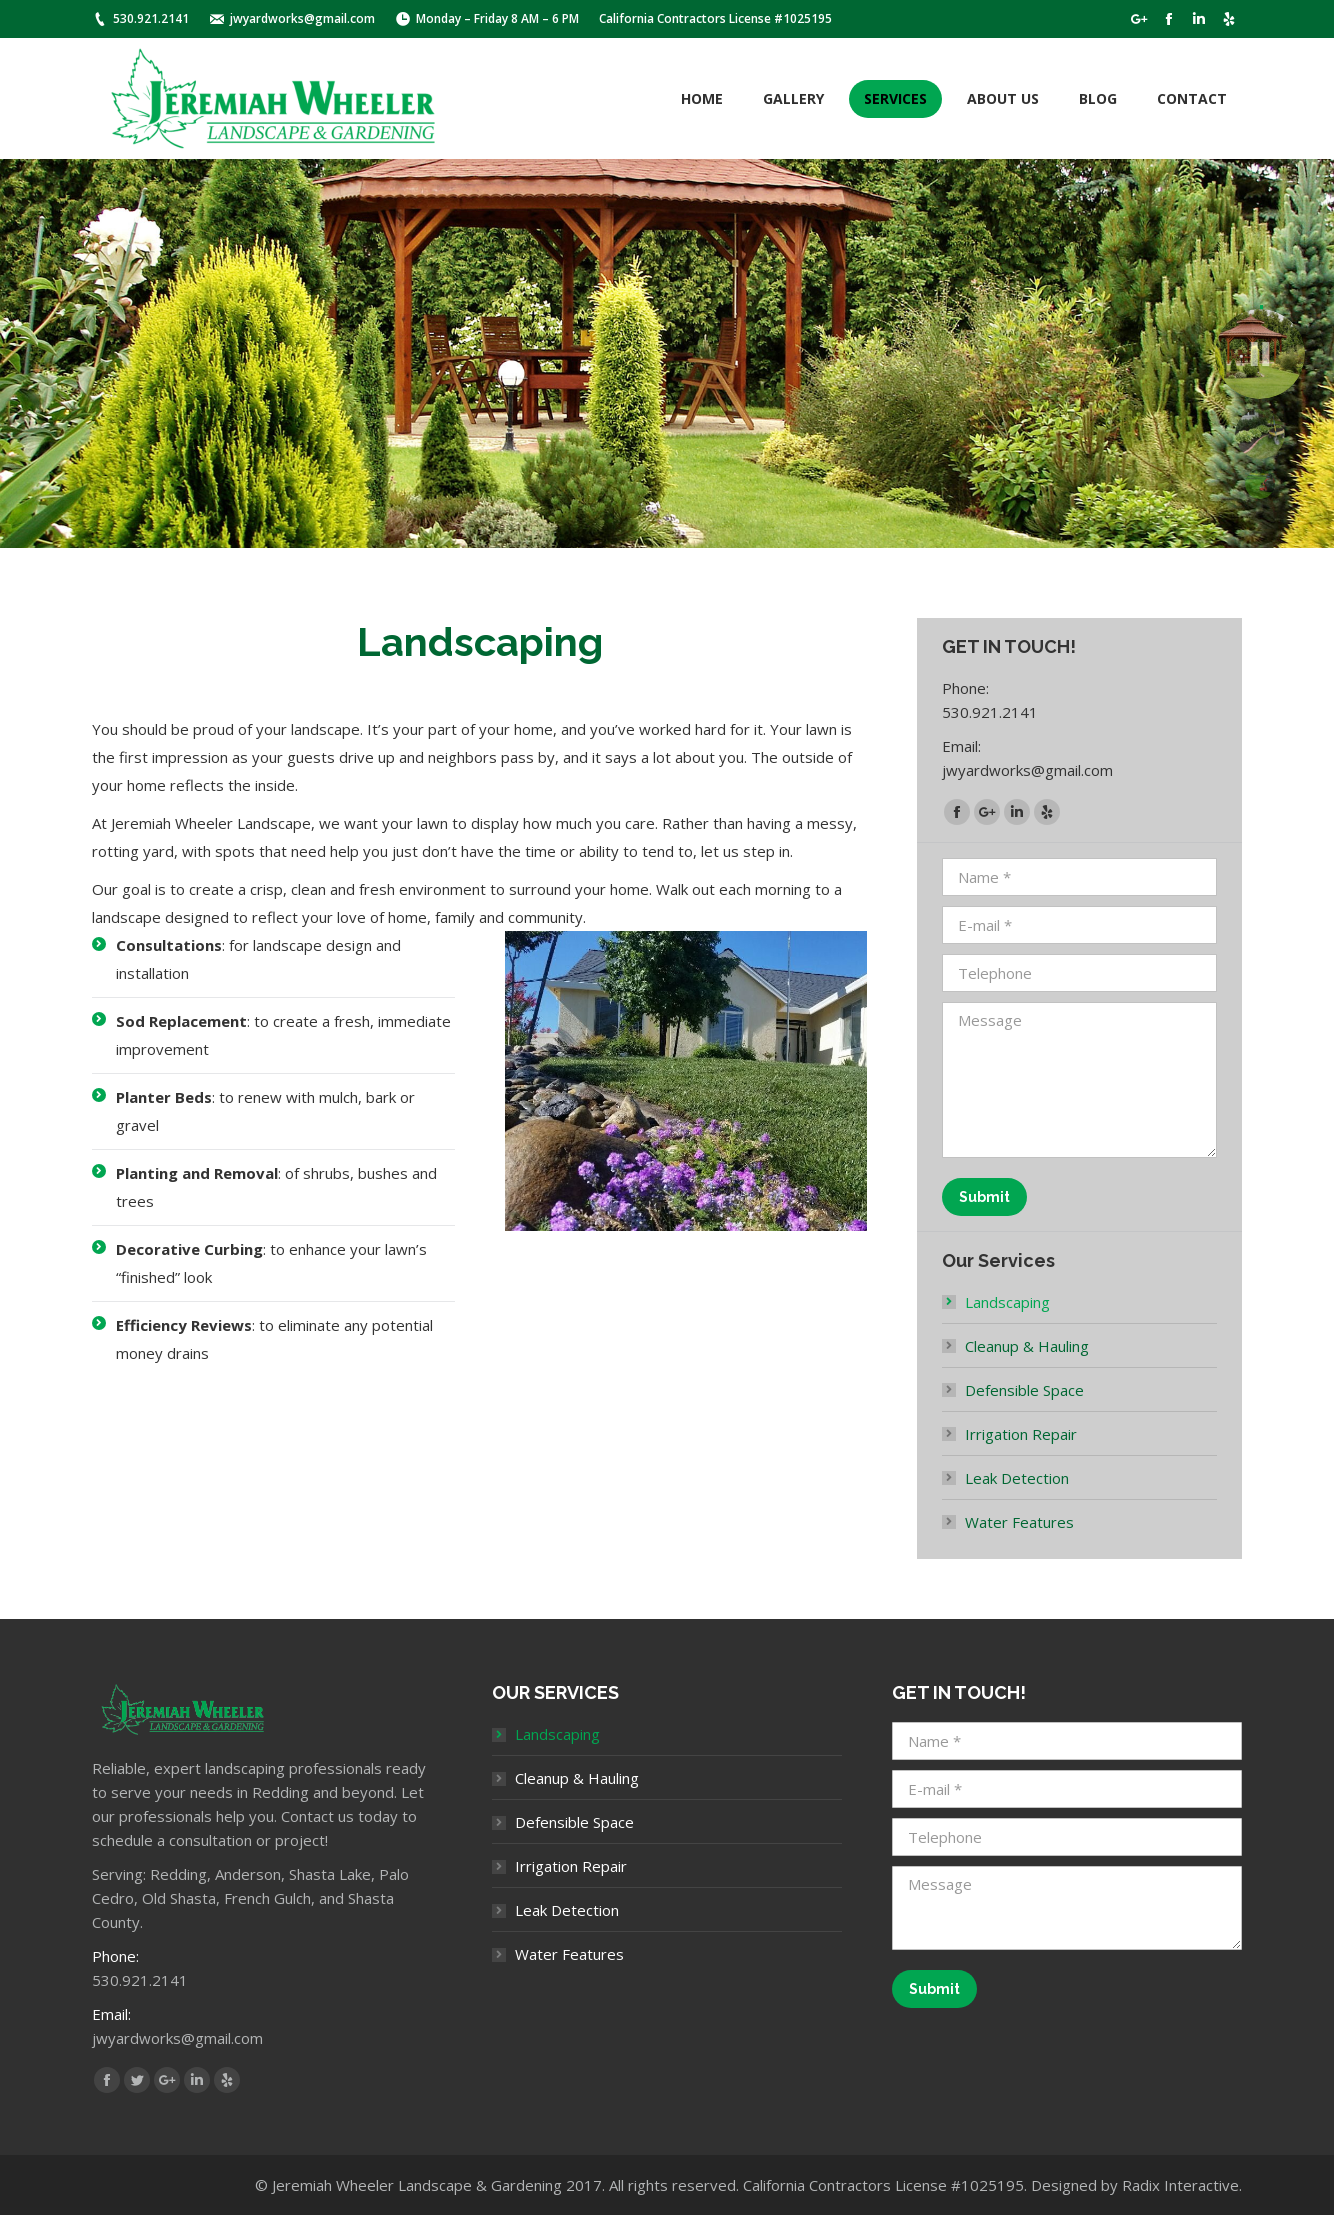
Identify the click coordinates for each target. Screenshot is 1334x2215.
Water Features (1019, 1522)
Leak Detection (1017, 1478)
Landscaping (1007, 1302)
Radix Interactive (1180, 2185)
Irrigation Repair (1021, 1434)
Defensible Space (1024, 1390)
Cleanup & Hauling (1027, 1346)
